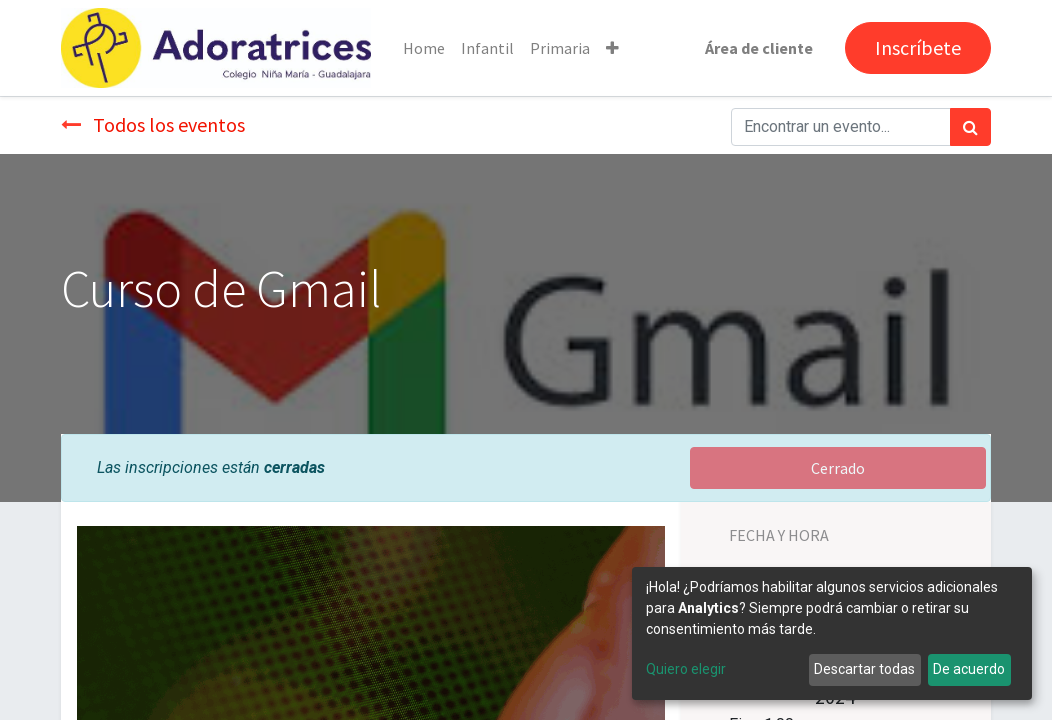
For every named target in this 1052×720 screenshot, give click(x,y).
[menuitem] (424, 48)
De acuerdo (969, 669)
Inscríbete (918, 47)
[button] (612, 48)
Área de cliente (759, 48)
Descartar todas (864, 669)
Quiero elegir (686, 669)
